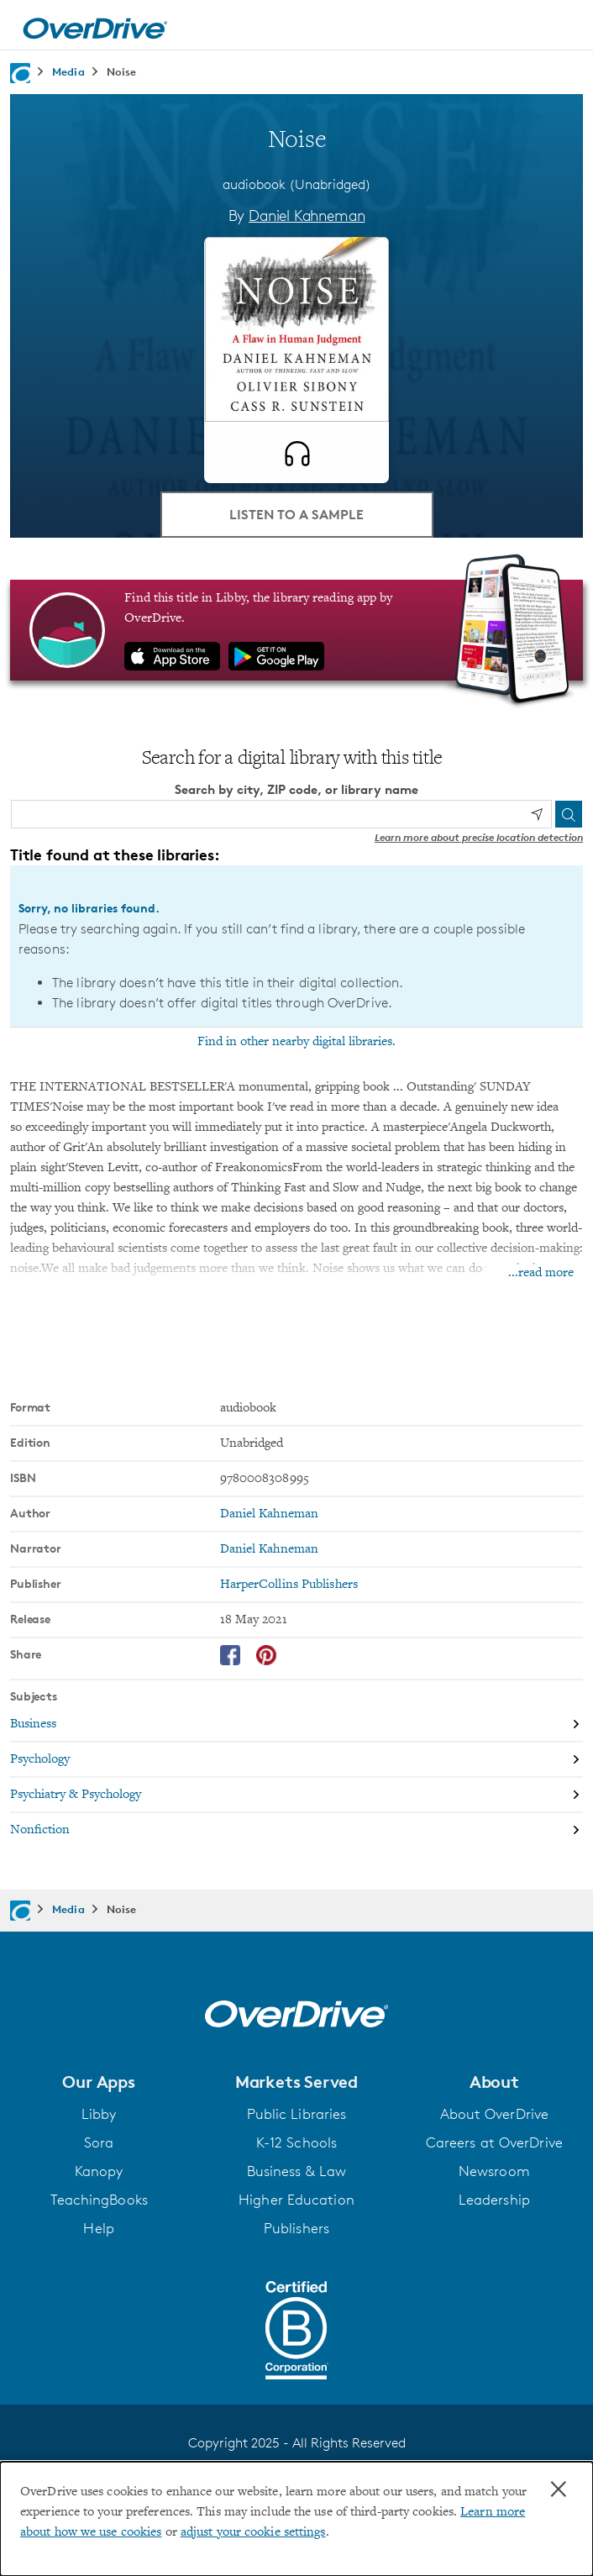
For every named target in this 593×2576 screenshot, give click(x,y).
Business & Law (296, 2171)
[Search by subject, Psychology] (296, 1760)
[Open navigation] (562, 28)
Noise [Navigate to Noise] (122, 71)
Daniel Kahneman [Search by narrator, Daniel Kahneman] (269, 1549)
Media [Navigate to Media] (68, 71)
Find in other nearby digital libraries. (296, 1042)
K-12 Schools (296, 2142)
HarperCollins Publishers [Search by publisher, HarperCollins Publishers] (289, 1584)
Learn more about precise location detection (479, 837)
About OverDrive (494, 2113)
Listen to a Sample (296, 514)
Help (98, 2228)
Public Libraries (297, 2113)
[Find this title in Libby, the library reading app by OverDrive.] (296, 630)
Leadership (494, 2199)
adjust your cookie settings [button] (253, 2532)
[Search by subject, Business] (296, 1725)
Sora (98, 2142)
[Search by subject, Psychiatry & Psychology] (296, 1795)
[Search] (568, 814)
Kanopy (99, 2171)
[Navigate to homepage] (20, 73)
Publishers (296, 2228)
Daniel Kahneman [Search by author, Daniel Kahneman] (307, 215)
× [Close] (558, 2489)
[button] (98, 2082)
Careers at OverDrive (494, 2142)
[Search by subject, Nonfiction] (296, 1830)
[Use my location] (536, 814)
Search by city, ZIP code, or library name (296, 789)
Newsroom (494, 2171)
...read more (541, 1273)
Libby (99, 2113)
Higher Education (296, 2199)
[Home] (95, 25)
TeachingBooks (99, 2199)
